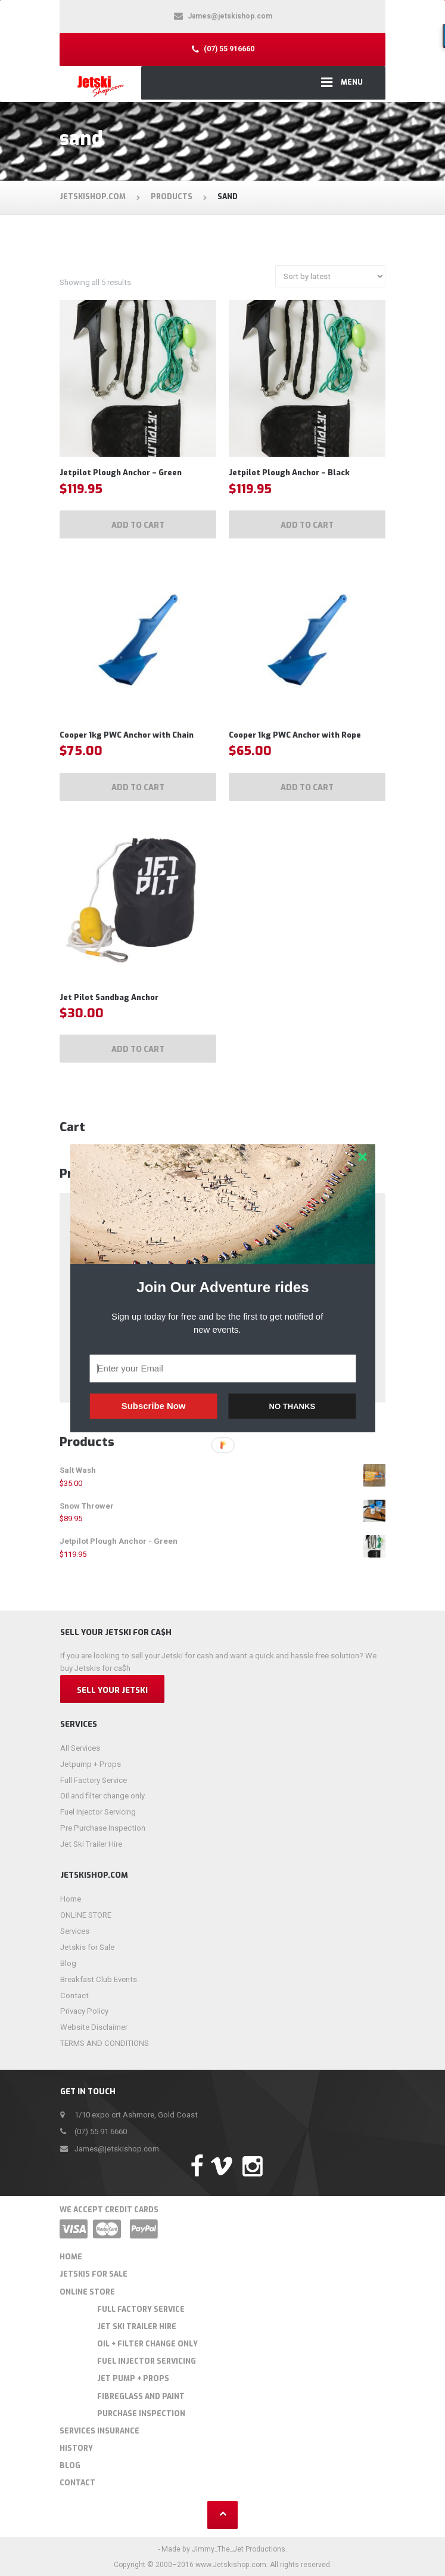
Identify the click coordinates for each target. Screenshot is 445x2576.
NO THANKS (292, 1405)
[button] (223, 1287)
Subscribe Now (153, 1406)
